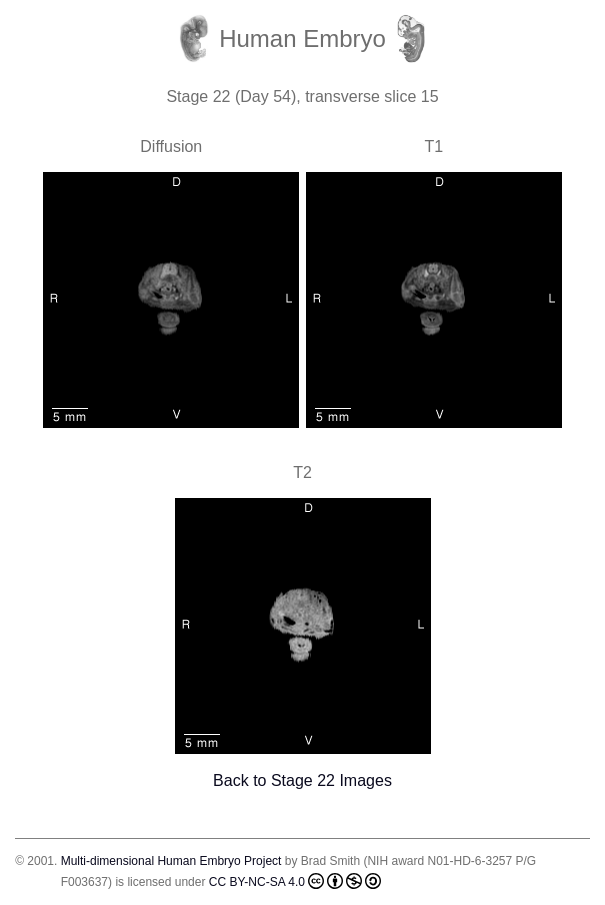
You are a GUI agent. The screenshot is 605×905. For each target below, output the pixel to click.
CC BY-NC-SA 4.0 (295, 881)
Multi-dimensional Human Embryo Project (171, 861)
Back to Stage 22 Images (302, 780)
